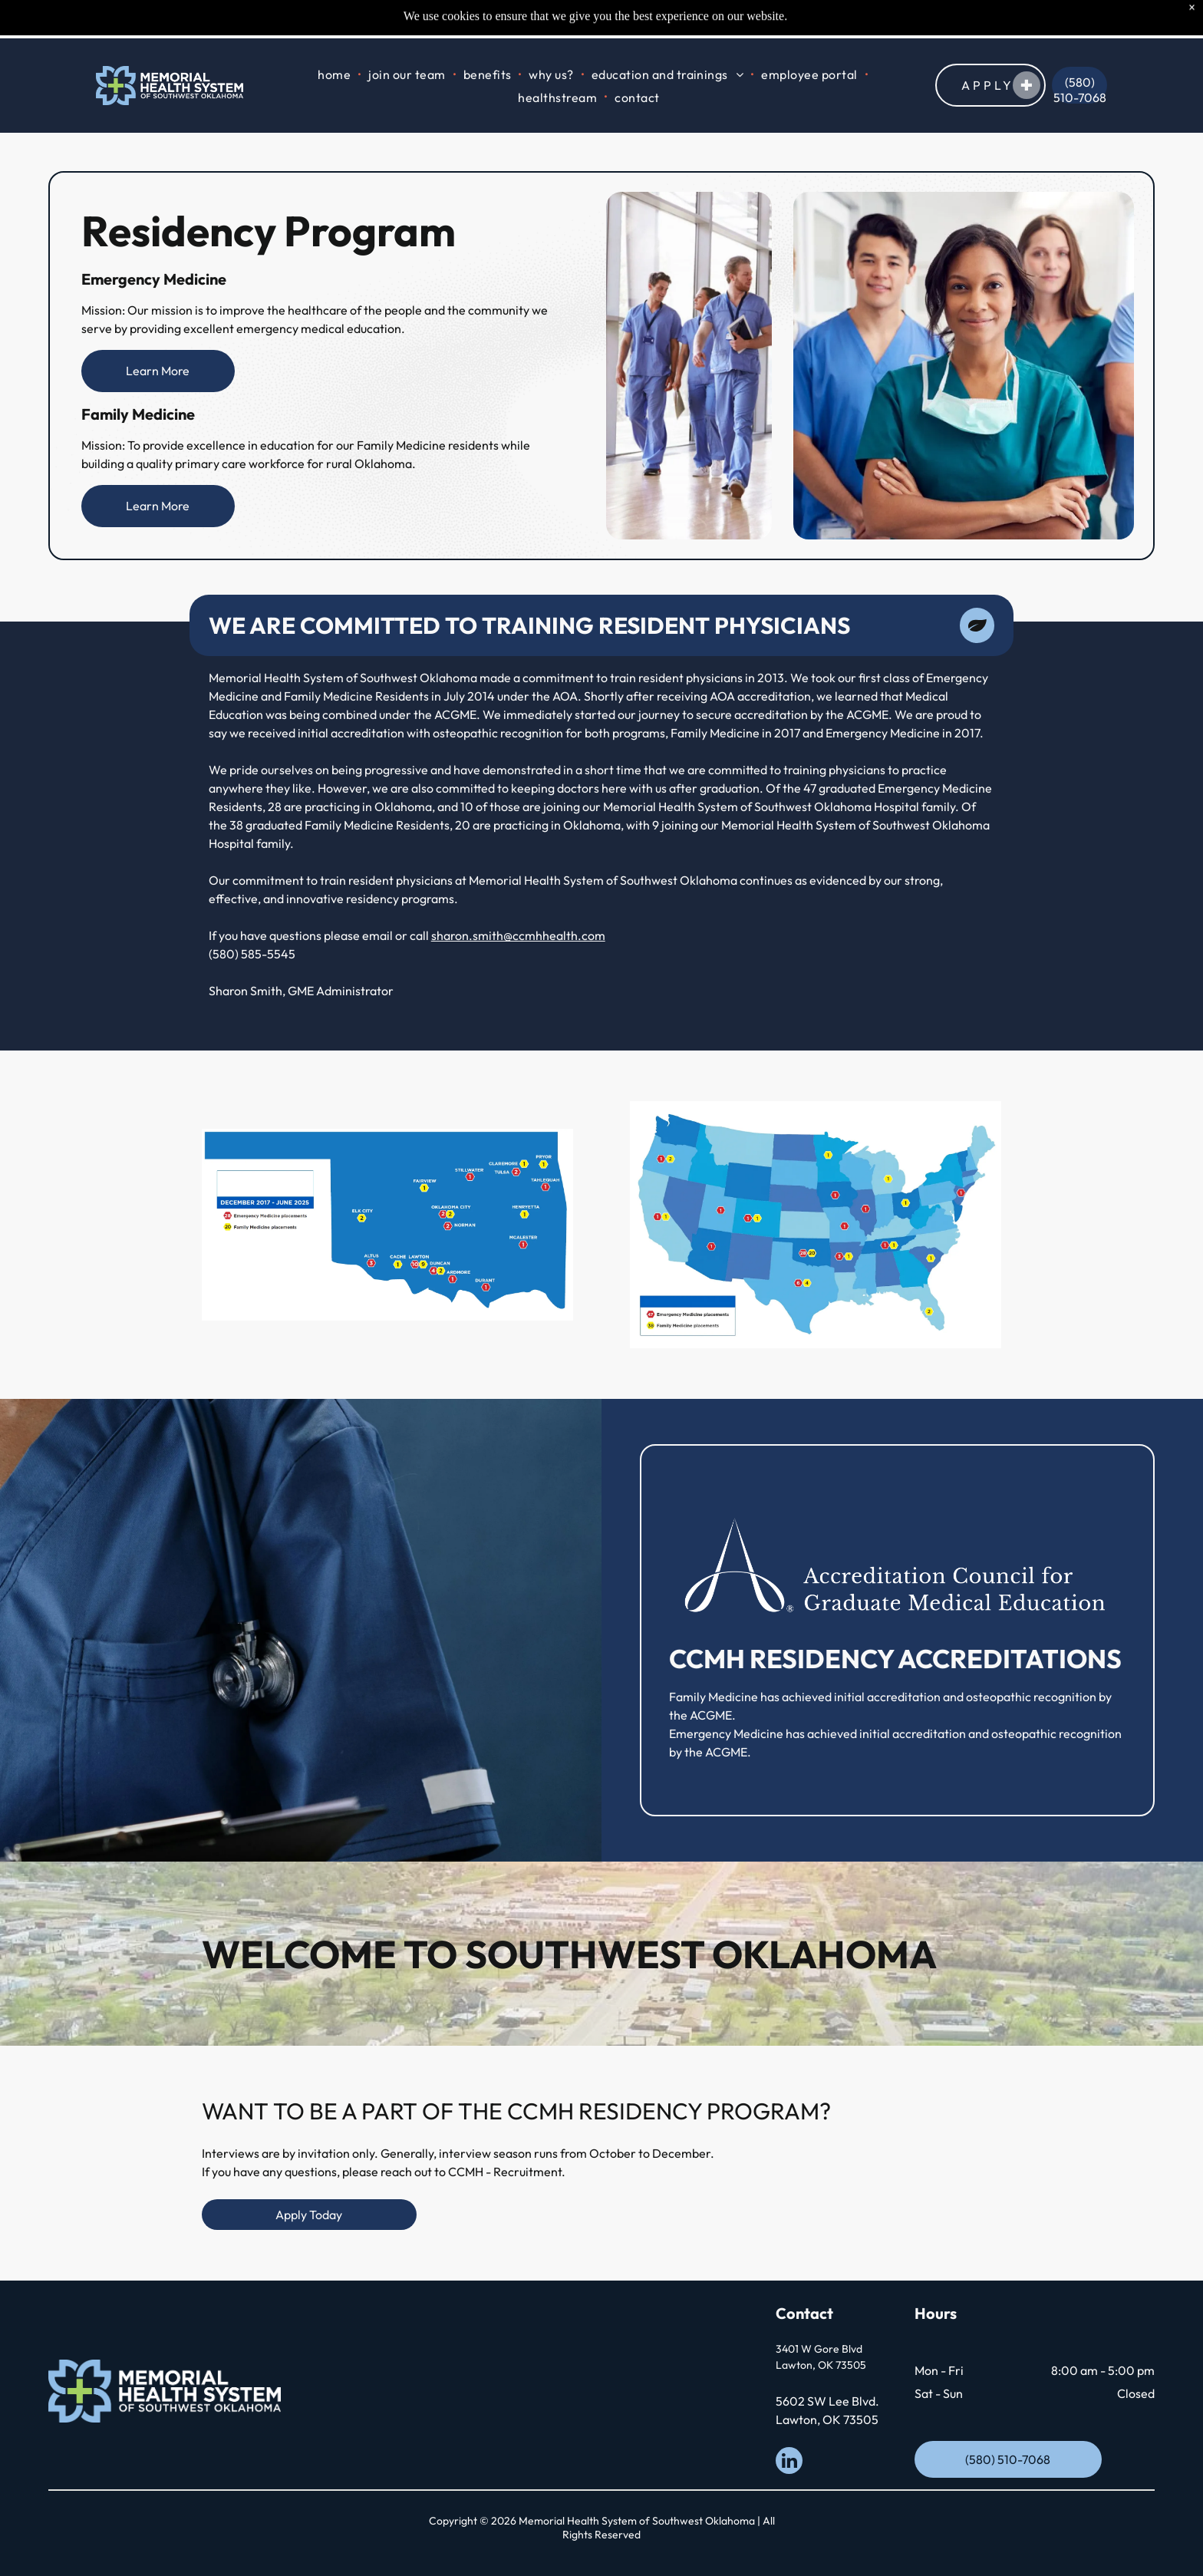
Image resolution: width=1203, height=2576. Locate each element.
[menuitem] (335, 36)
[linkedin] (789, 2462)
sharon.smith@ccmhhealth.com (518, 935)
